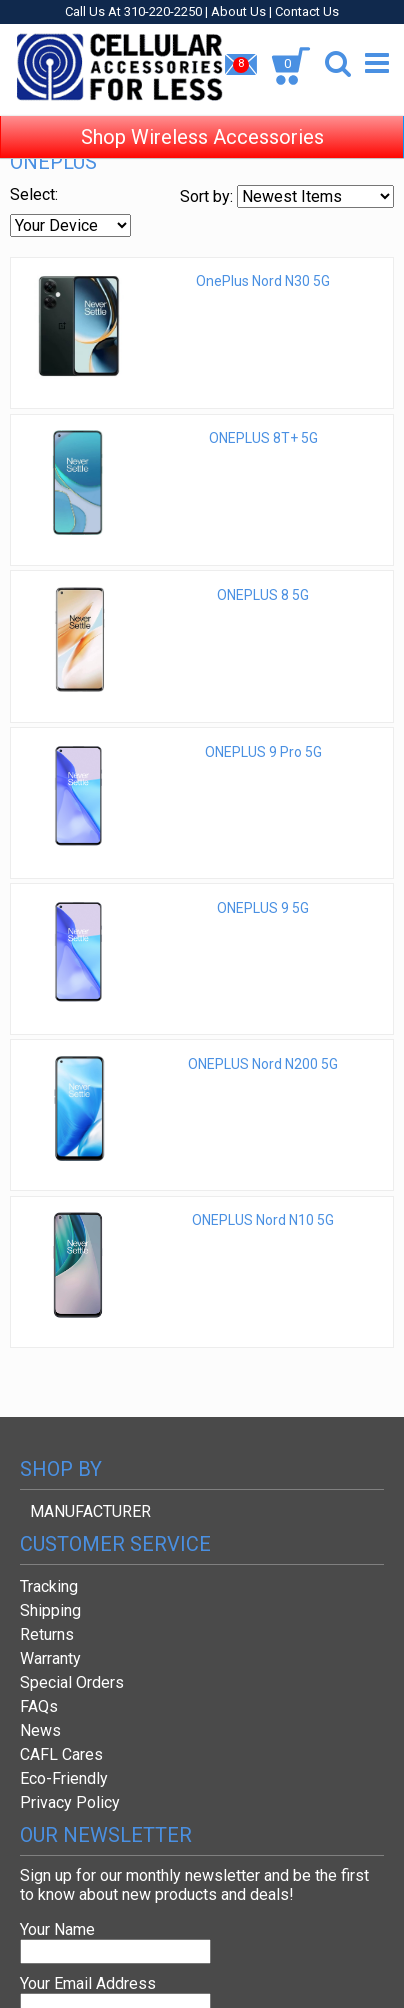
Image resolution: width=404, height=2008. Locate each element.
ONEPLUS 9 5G (263, 908)
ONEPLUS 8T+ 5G (263, 438)
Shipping (50, 1610)
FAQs (39, 1706)
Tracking (49, 1586)
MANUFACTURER (90, 1511)
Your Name (57, 1929)
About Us (238, 11)
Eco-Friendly (64, 1778)
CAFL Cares (61, 1754)
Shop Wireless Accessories (202, 120)
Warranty (50, 1658)
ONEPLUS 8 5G (263, 595)
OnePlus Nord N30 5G (263, 281)
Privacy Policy (70, 1802)
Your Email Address (88, 1983)
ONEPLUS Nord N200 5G (263, 1064)
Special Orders (72, 1682)
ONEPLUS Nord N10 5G (263, 1220)
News (40, 1730)
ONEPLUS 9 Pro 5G (263, 752)
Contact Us (307, 11)
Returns (47, 1634)
